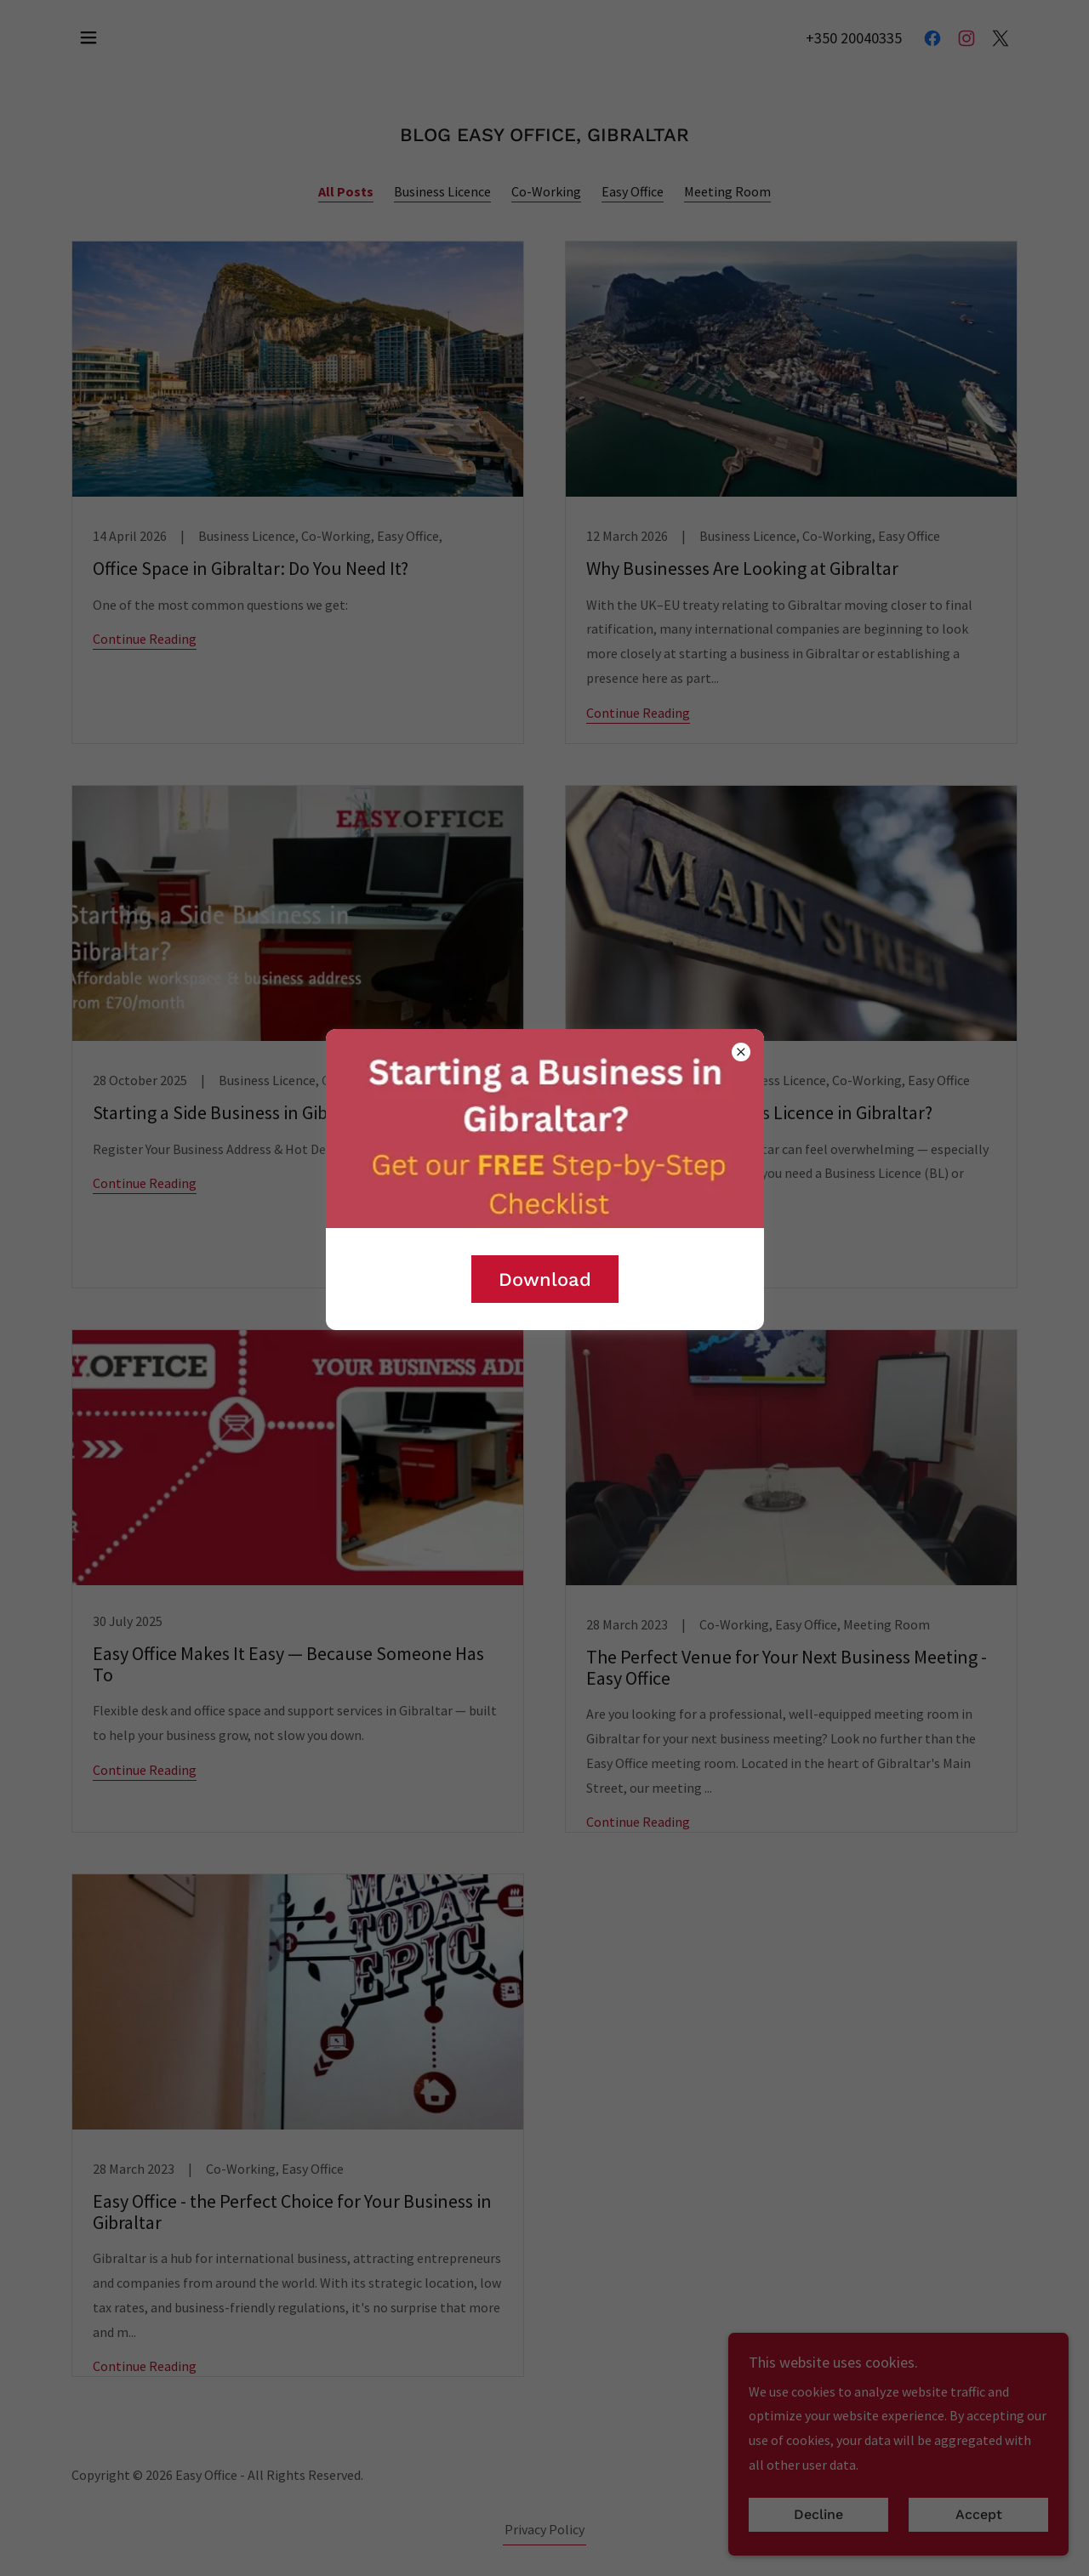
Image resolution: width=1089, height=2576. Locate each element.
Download (545, 1279)
